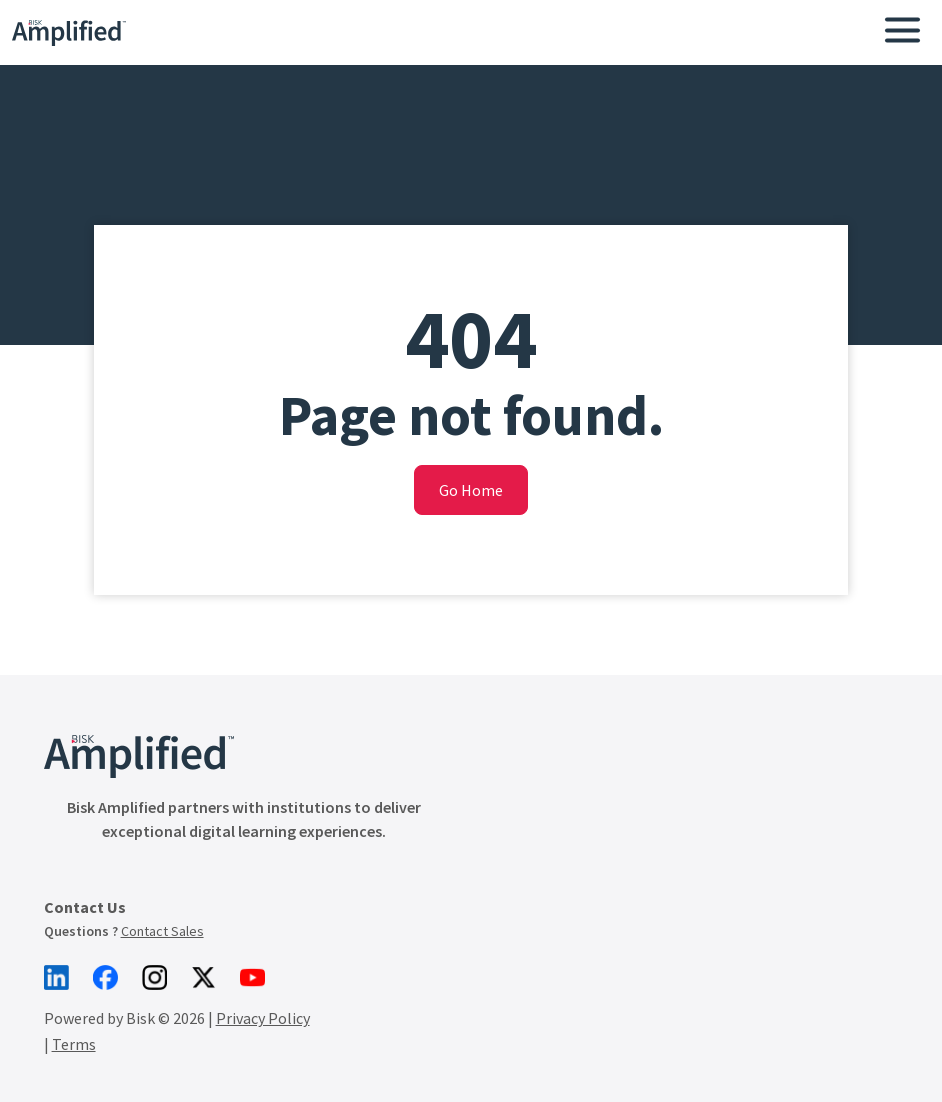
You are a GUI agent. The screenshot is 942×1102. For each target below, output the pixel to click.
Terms (74, 1008)
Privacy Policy (263, 982)
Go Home (471, 490)
